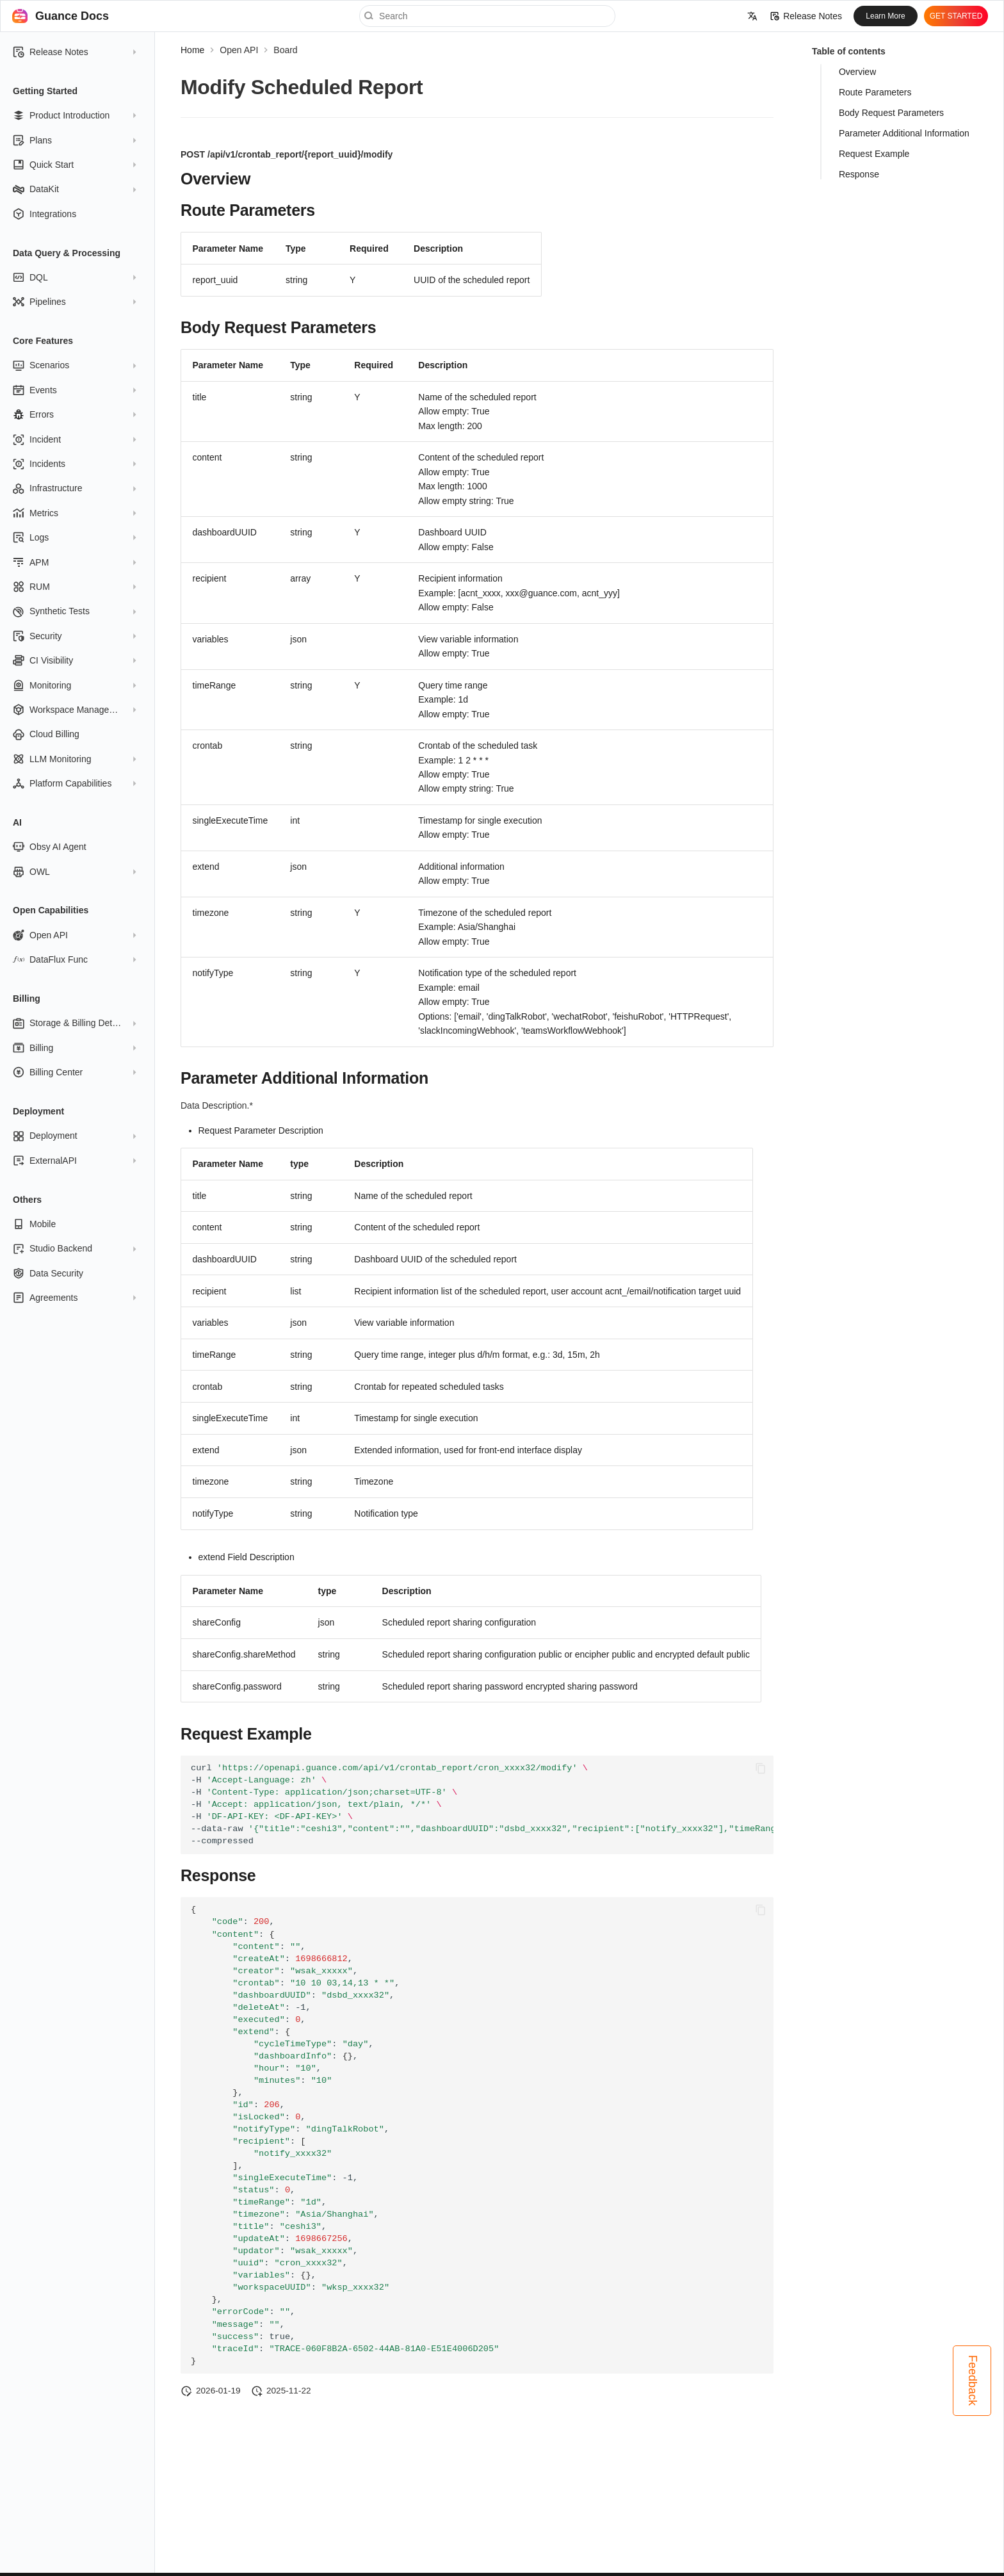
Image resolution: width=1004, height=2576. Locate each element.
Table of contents (849, 51)
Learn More (885, 16)
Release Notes (806, 16)
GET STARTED (956, 16)
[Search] (487, 16)
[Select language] (752, 16)
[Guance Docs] (20, 16)
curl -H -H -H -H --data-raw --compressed (482, 1804)
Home (192, 50)
